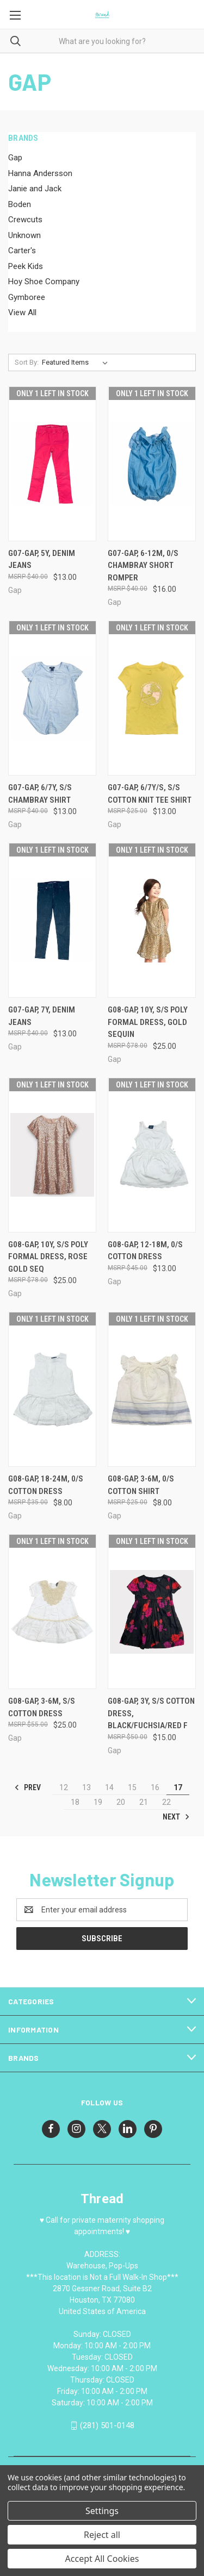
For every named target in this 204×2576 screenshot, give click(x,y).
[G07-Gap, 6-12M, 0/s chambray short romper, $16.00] (152, 464)
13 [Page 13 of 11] (86, 1787)
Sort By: (27, 362)
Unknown (24, 235)
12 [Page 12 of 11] (63, 1787)
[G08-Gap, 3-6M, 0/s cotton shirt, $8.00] (152, 1389)
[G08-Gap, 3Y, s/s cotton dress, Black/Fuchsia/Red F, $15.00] (152, 1611)
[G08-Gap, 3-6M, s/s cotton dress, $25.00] (52, 1611)
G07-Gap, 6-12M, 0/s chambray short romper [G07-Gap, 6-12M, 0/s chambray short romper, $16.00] (143, 565)
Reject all (102, 2535)
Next (176, 1816)
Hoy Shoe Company (43, 281)
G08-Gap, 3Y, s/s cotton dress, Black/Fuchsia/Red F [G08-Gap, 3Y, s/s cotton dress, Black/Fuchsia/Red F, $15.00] (151, 1713)
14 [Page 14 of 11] (109, 1787)
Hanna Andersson (40, 173)
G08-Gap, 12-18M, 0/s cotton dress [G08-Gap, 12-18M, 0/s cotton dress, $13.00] (145, 1251)
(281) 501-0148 (107, 2425)
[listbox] (77, 362)
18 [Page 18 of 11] (75, 1802)
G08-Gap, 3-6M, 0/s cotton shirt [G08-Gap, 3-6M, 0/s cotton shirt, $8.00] (141, 1485)
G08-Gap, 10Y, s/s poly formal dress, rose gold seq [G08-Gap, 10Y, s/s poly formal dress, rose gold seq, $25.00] (48, 1257)
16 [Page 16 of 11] (155, 1787)
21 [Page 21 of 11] (143, 1802)
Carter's (22, 250)
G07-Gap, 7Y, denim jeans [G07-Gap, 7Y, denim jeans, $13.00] (41, 1016)
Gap (15, 157)
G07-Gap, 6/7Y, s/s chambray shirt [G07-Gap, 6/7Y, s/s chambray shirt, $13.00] (40, 794)
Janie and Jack (34, 188)
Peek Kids (25, 266)
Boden (19, 204)
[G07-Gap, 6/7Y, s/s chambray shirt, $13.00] (52, 698)
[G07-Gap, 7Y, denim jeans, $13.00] (52, 920)
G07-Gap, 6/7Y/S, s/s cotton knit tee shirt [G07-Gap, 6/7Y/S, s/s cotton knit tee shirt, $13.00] (149, 794)
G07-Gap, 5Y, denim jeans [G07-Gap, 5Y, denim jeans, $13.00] (41, 559)
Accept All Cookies (102, 2559)
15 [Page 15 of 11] (132, 1787)
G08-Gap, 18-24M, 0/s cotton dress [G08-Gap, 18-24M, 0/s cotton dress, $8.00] (45, 1485)
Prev (27, 1787)
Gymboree (26, 297)
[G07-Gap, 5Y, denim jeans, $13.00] (52, 464)
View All (22, 312)
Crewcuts (25, 219)
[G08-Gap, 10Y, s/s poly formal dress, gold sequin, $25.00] (152, 920)
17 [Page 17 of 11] (178, 1787)
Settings (102, 2511)
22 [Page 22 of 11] (166, 1802)
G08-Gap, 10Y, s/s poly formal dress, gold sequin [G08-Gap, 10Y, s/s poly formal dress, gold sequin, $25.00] (148, 1022)
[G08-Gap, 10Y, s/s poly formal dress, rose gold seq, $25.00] (52, 1155)
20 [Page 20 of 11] (120, 1802)
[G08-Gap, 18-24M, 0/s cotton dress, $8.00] (52, 1389)
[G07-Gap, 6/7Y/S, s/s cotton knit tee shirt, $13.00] (152, 698)
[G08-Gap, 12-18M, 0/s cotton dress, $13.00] (152, 1155)
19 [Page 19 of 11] (98, 1802)
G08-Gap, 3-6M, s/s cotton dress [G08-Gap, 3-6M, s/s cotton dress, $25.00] (41, 1707)
